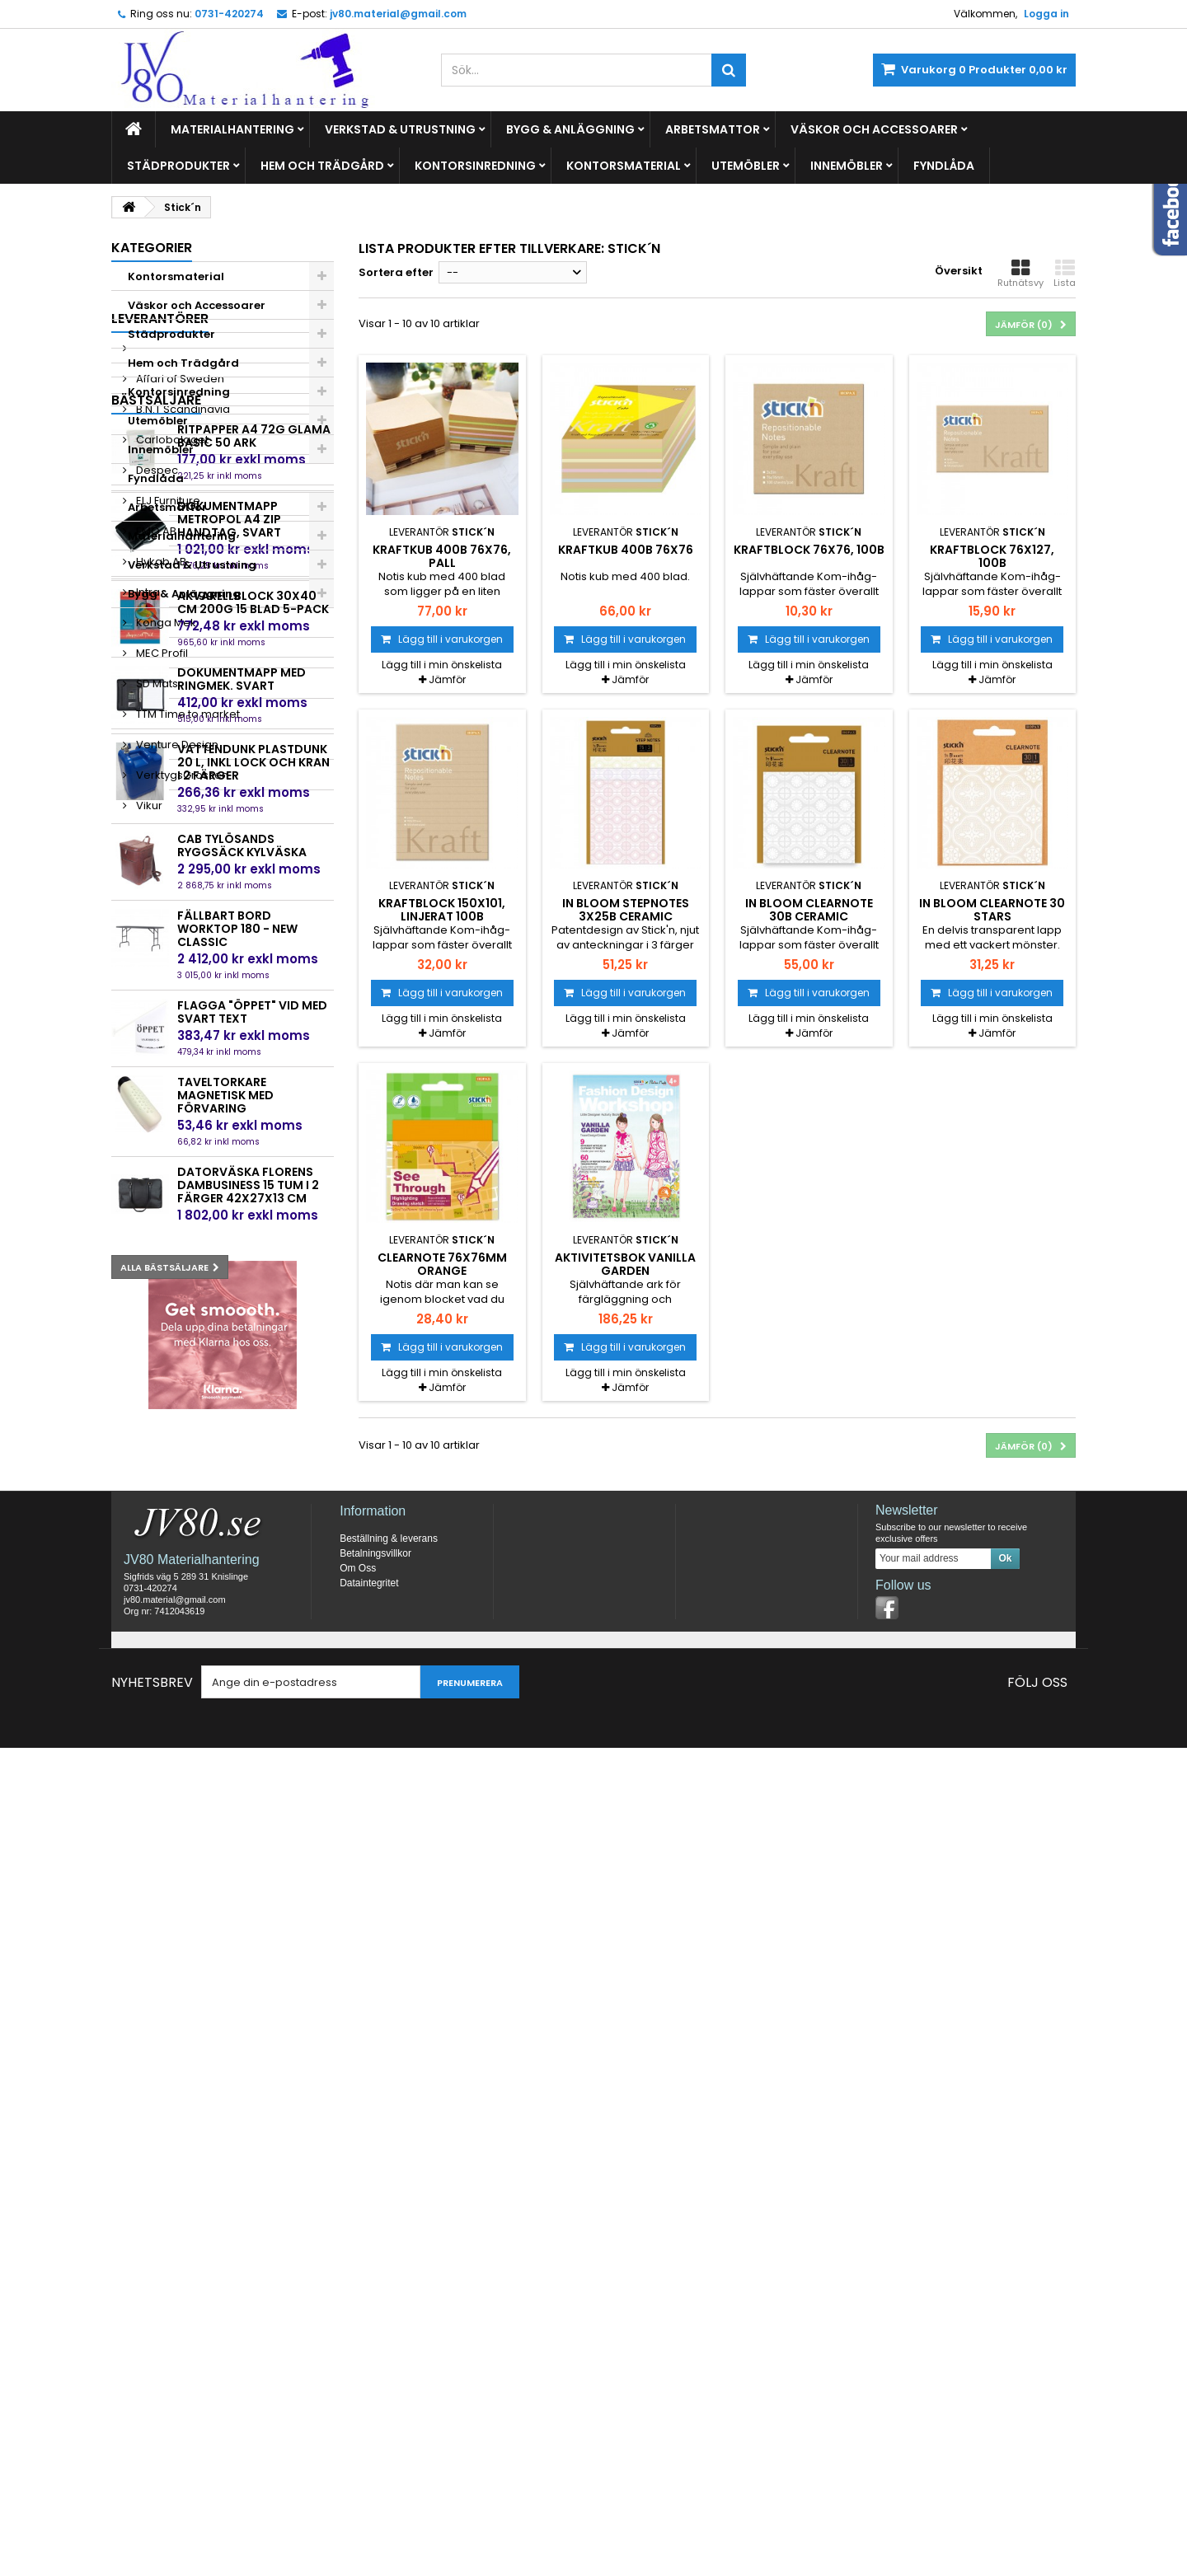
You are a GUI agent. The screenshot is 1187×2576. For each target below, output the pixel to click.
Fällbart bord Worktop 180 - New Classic (237, 1695)
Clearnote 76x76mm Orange (442, 1264)
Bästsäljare (156, 1166)
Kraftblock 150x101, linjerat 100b (441, 910)
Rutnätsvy (1020, 273)
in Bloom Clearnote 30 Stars (992, 910)
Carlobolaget (171, 758)
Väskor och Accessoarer (874, 129)
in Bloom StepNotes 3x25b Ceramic (625, 910)
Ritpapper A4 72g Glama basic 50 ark (254, 1202)
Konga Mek (165, 940)
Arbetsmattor (712, 129)
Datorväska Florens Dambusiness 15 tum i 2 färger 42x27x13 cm (248, 1951)
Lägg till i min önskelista (442, 665)
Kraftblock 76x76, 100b (809, 549)
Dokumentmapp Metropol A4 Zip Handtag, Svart (229, 1285)
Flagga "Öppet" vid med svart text (252, 1778)
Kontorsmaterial (623, 165)
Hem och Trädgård (322, 165)
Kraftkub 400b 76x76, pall (442, 556)
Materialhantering (232, 129)
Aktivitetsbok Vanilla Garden (625, 1264)
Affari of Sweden (179, 697)
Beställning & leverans (389, 2366)
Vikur (148, 1123)
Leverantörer (160, 636)
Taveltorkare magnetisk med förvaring (225, 1861)
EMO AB (155, 849)
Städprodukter (178, 165)
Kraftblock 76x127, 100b (992, 556)
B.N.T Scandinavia (182, 727)
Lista (1064, 273)
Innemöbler (846, 165)
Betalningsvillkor (375, 2381)
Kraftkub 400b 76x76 (625, 549)
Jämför (447, 679)
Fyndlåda (943, 165)
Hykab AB (160, 880)
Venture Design (176, 1062)
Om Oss (358, 2396)
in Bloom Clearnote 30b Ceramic (809, 910)
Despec (156, 788)
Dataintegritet (369, 2411)
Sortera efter (396, 272)
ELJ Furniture (167, 819)
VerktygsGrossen (181, 1093)
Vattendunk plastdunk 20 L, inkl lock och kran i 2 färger (253, 1528)
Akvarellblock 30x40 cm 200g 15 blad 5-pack (253, 1369)
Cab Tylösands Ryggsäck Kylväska (242, 1612)
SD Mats (156, 1001)
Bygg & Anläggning (570, 129)
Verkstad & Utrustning (400, 129)
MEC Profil (161, 971)
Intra (147, 910)
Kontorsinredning (475, 165)
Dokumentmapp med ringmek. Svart (241, 1445)
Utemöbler (745, 165)
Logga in (1046, 14)
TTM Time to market (187, 1032)
